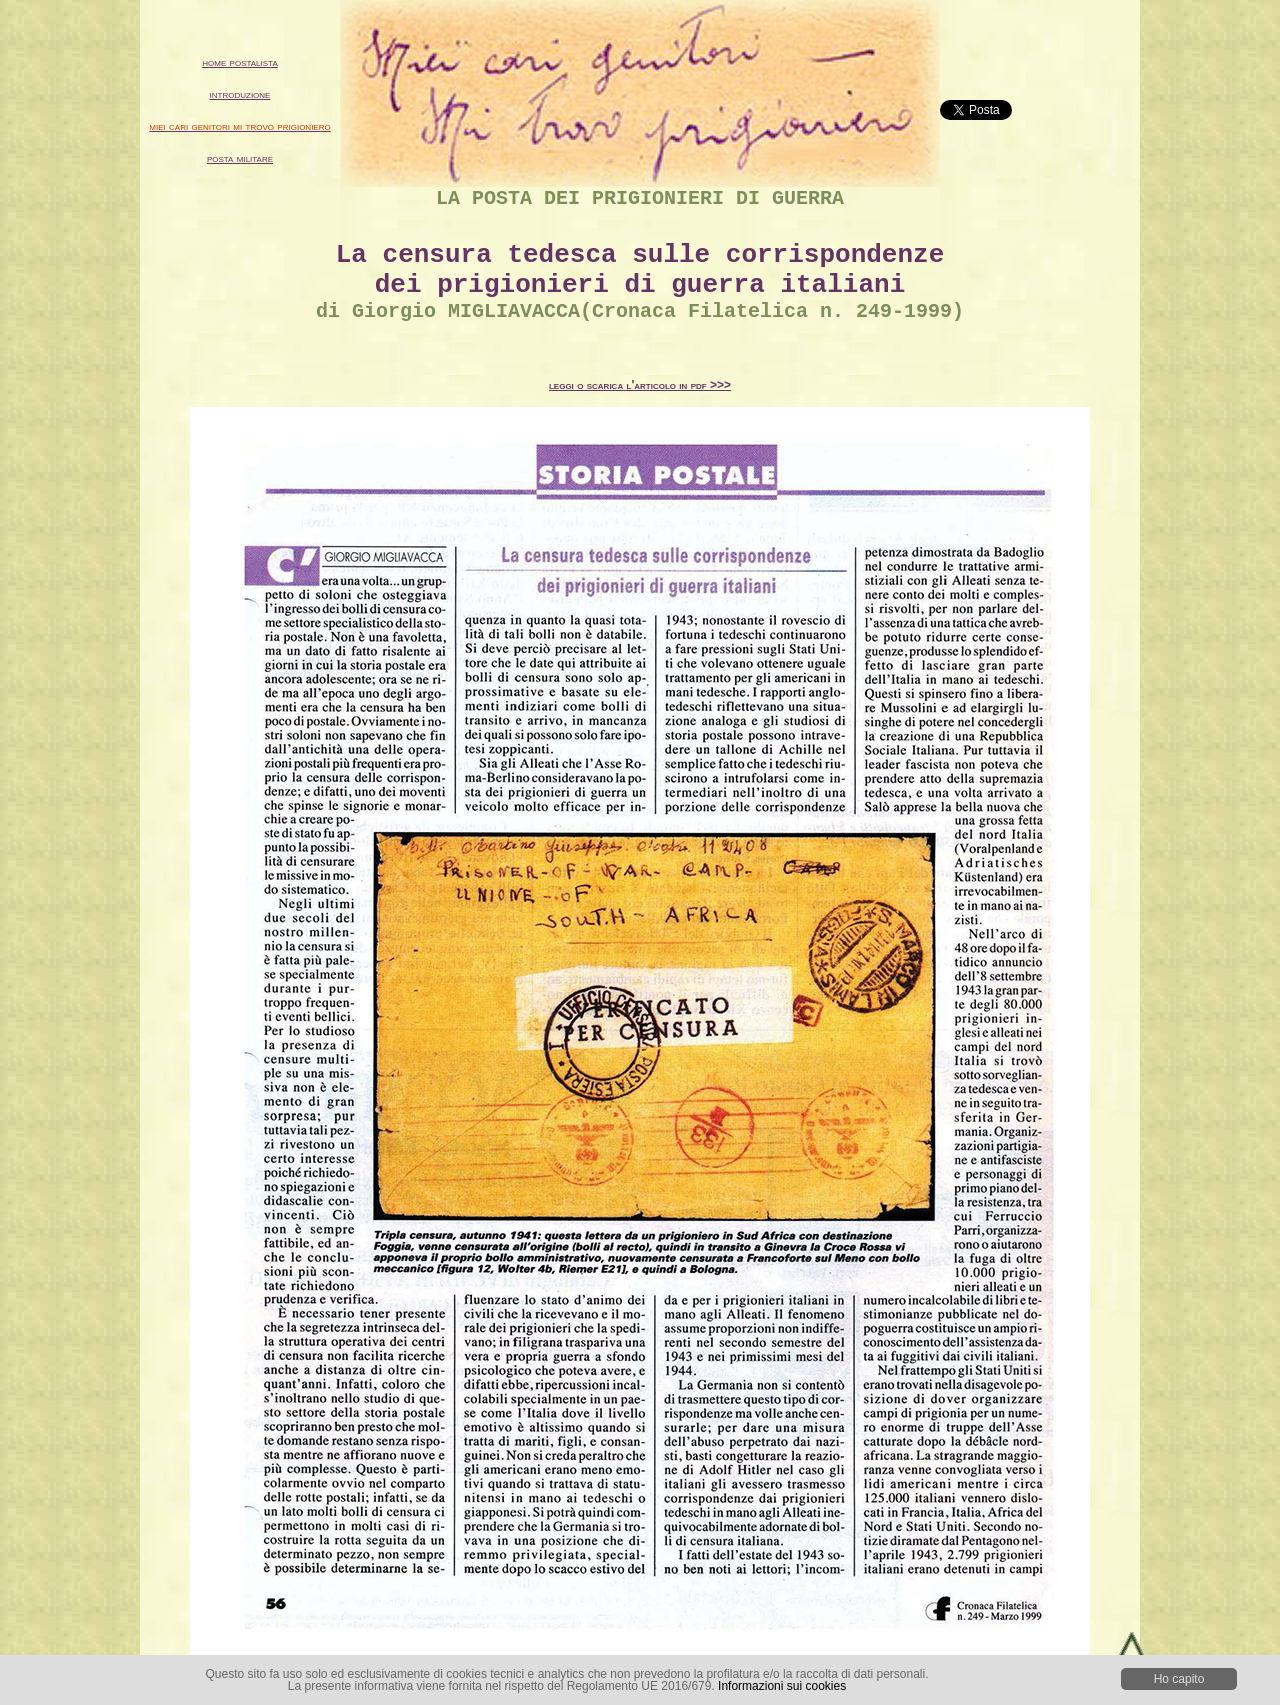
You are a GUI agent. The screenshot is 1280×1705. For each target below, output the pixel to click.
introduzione (240, 94)
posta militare (240, 158)
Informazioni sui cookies (782, 1686)
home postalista (240, 62)
